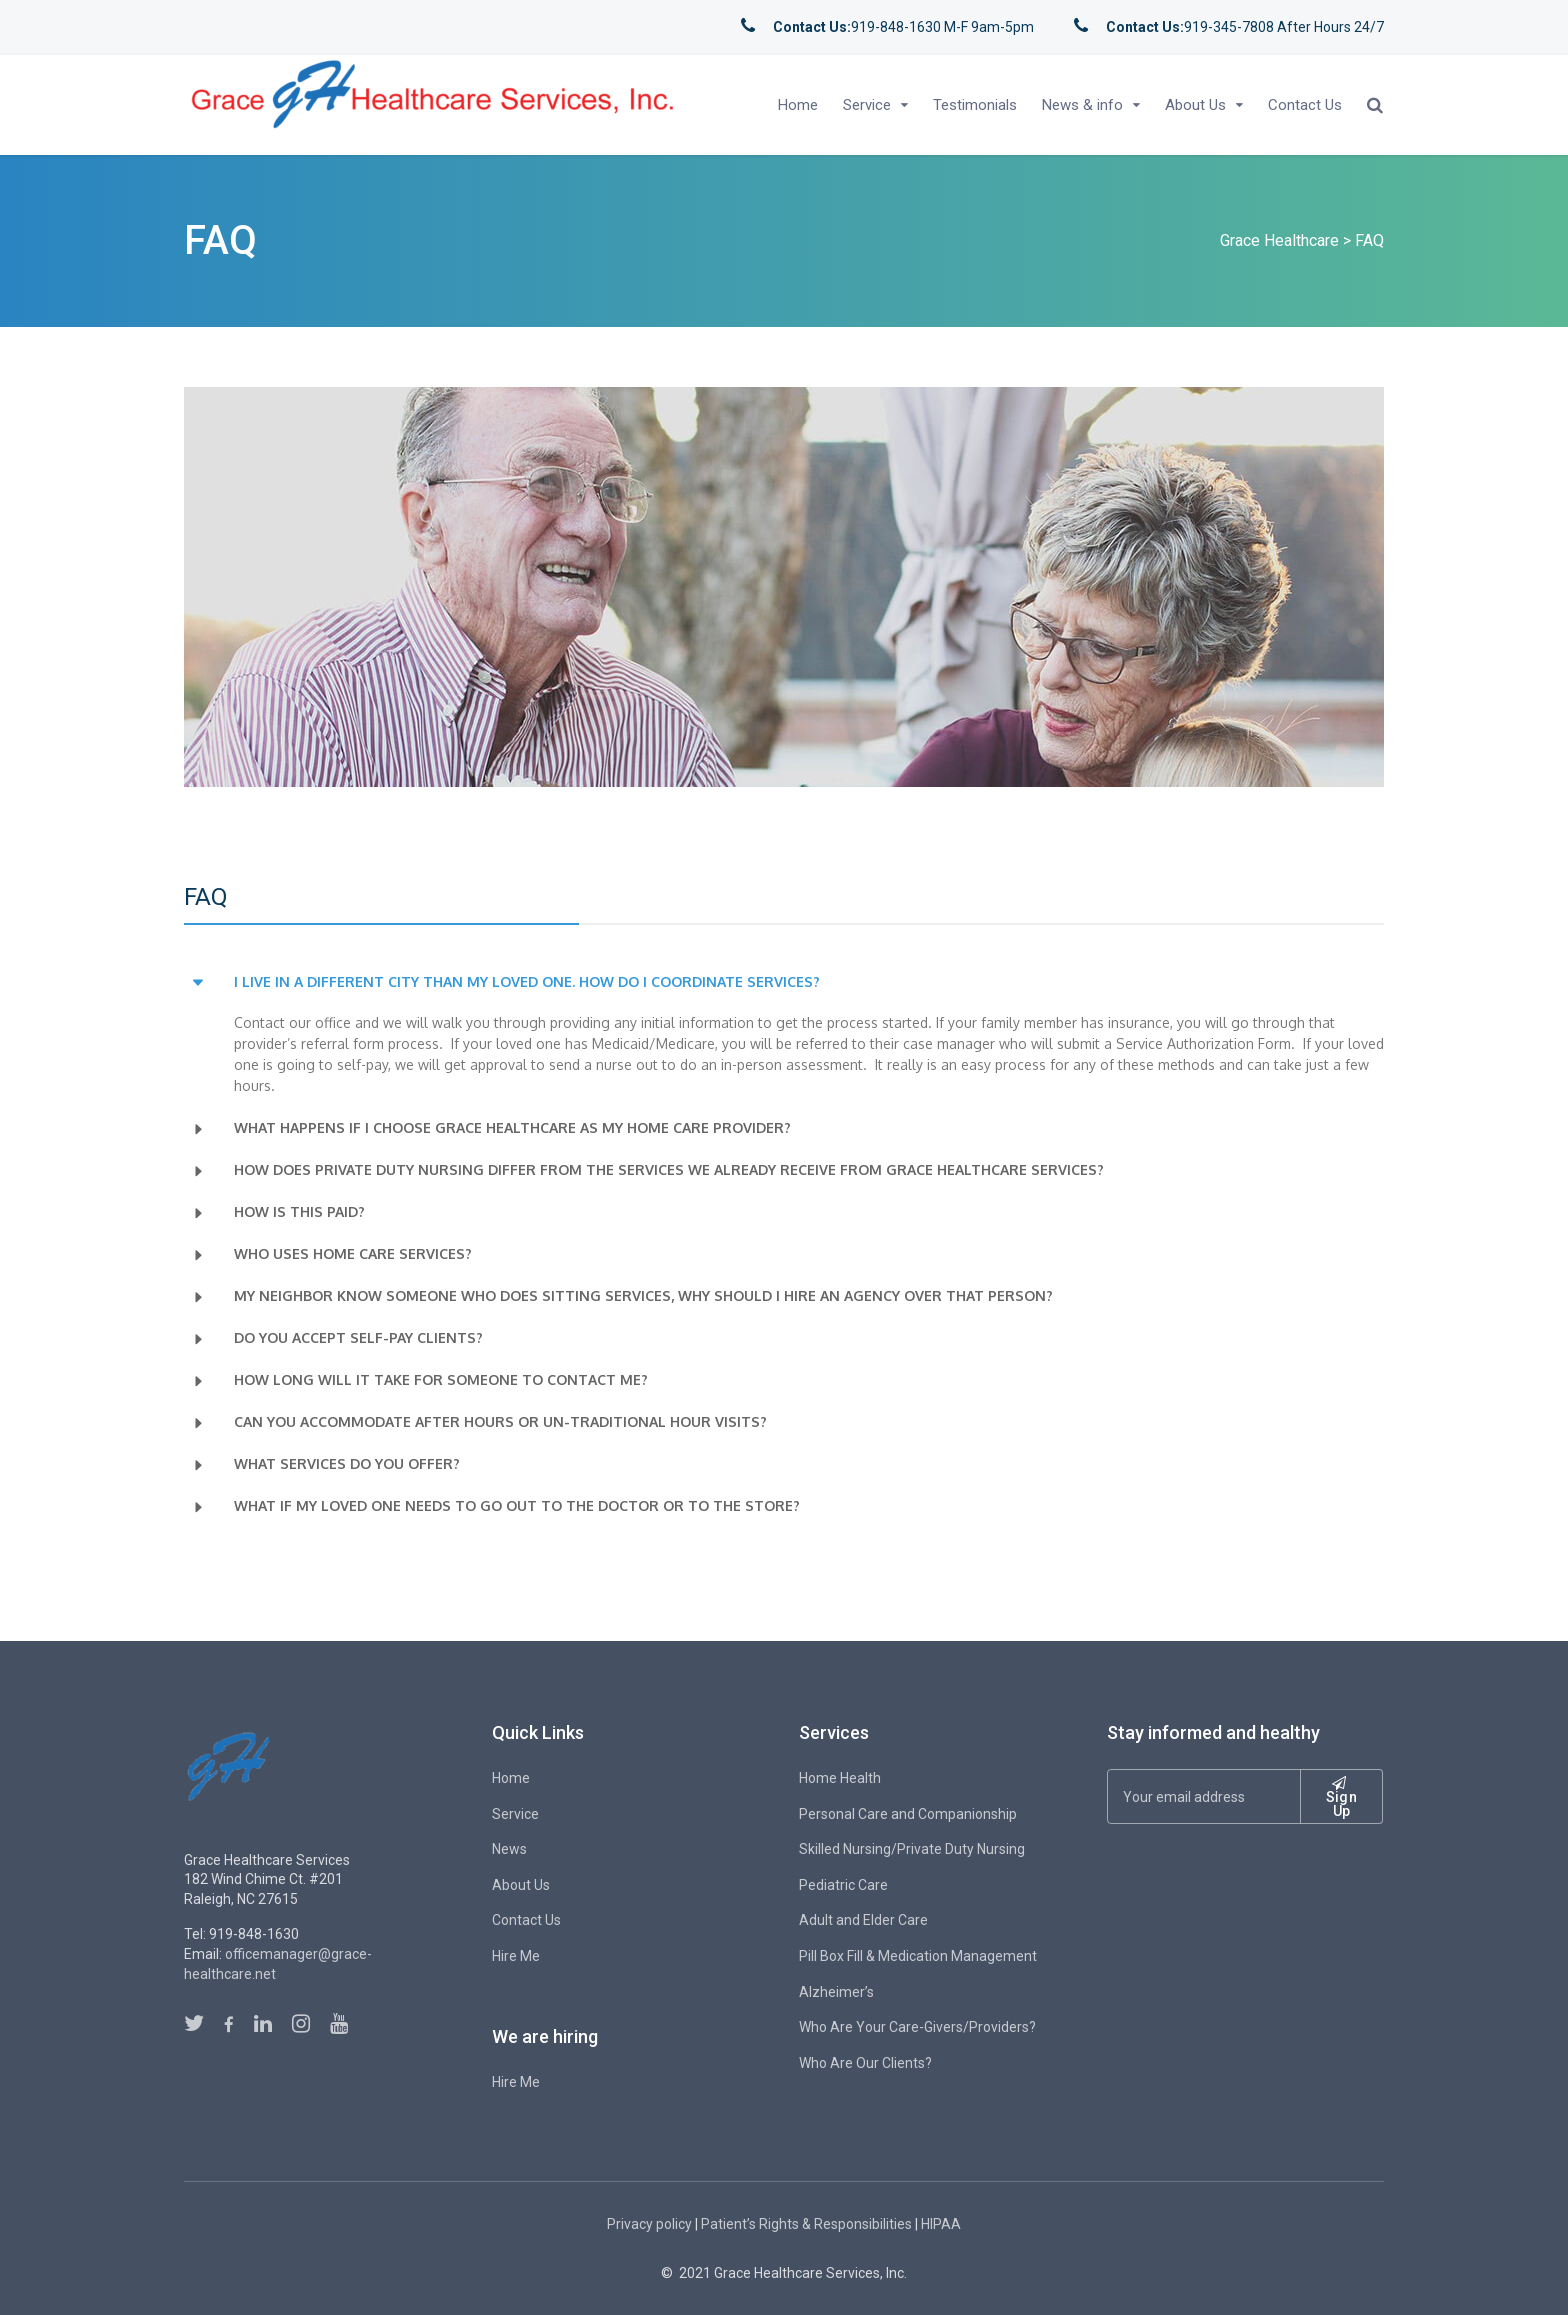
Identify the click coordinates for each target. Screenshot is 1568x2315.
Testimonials (975, 105)
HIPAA (941, 2224)
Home (798, 105)
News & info (1082, 105)
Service (867, 105)
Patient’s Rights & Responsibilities (806, 2224)
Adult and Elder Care (863, 1920)
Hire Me (516, 1956)
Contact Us (1305, 105)
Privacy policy (649, 2224)
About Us (1195, 105)
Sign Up (1341, 1797)
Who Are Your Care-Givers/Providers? (917, 2027)
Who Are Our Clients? (865, 2063)
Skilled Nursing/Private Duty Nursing (912, 1849)
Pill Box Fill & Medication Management (918, 1956)
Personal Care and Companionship (908, 1814)
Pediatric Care (843, 1885)
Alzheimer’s (836, 1992)
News (509, 1849)
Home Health (840, 1778)
